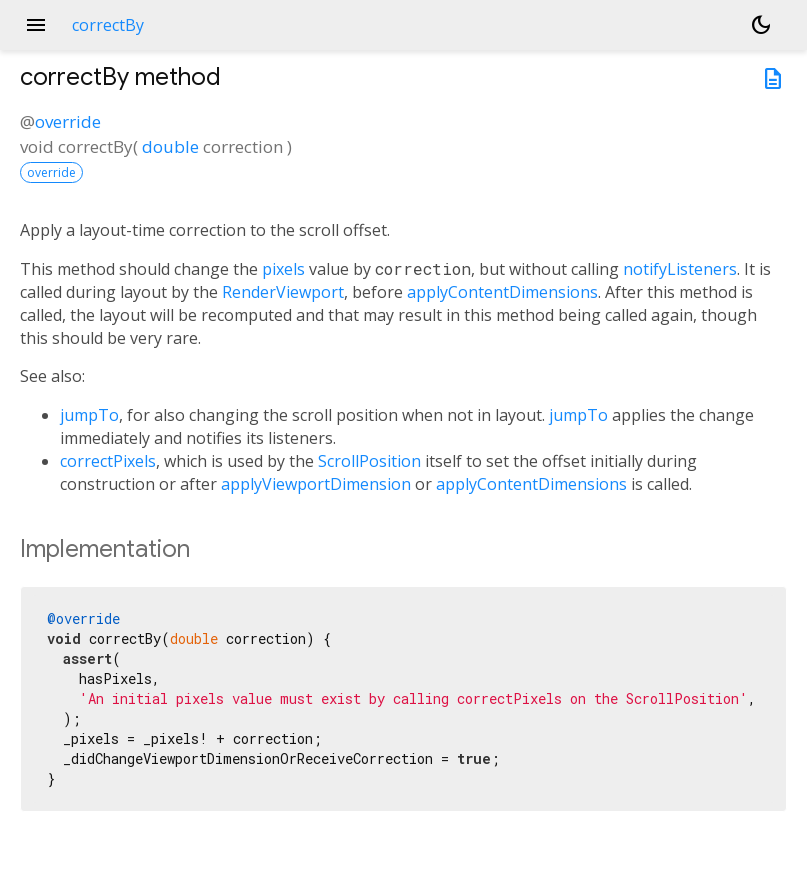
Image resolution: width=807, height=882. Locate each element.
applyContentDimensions (502, 292)
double (170, 146)
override (68, 121)
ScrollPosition (369, 461)
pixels (283, 269)
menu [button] (36, 25)
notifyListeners (680, 269)
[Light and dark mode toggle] (761, 25)
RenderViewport (283, 292)
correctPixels (108, 461)
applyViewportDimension (316, 484)
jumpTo (89, 415)
